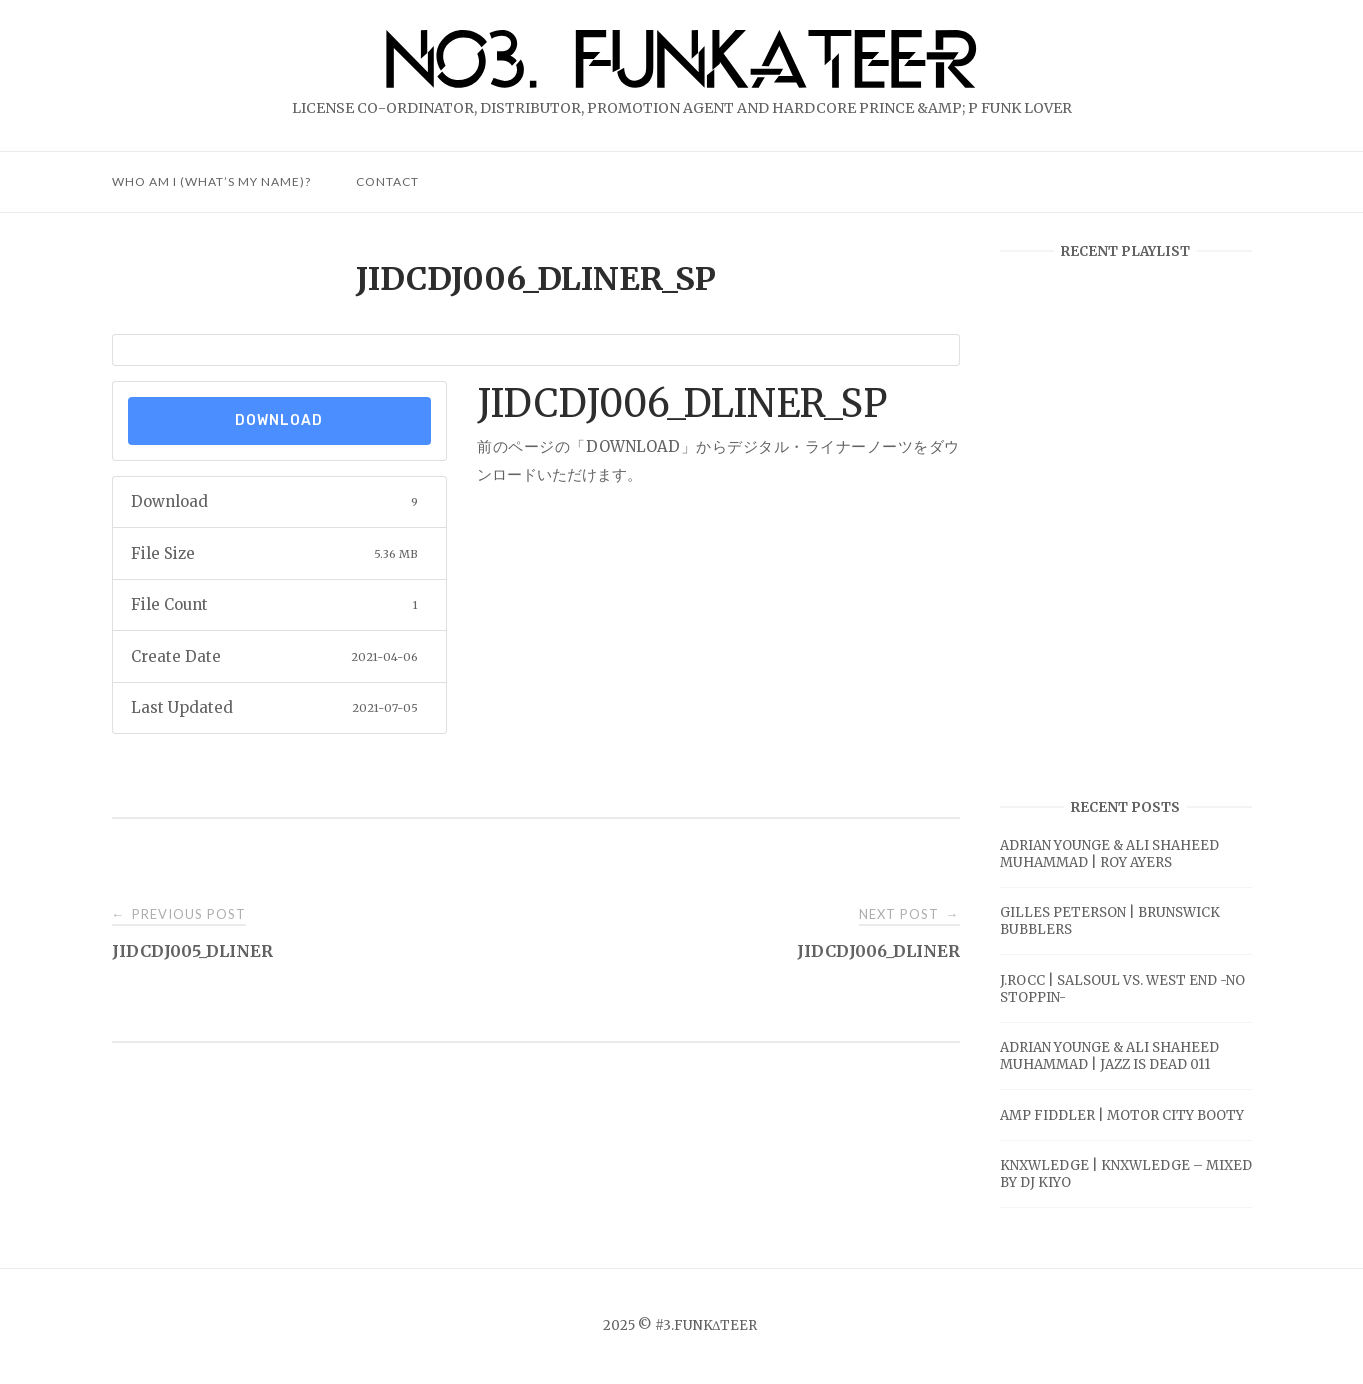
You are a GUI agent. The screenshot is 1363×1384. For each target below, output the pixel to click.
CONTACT (387, 181)
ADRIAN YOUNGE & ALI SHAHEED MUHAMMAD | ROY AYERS (1109, 854)
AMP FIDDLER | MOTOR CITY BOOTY (1122, 1115)
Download (279, 420)
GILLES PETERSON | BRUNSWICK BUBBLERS (1110, 921)
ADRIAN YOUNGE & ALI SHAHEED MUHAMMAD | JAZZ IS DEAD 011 (1109, 1056)
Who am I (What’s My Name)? (211, 181)
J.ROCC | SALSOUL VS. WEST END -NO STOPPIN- (1122, 989)
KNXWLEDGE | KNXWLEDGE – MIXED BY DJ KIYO (1126, 1174)
